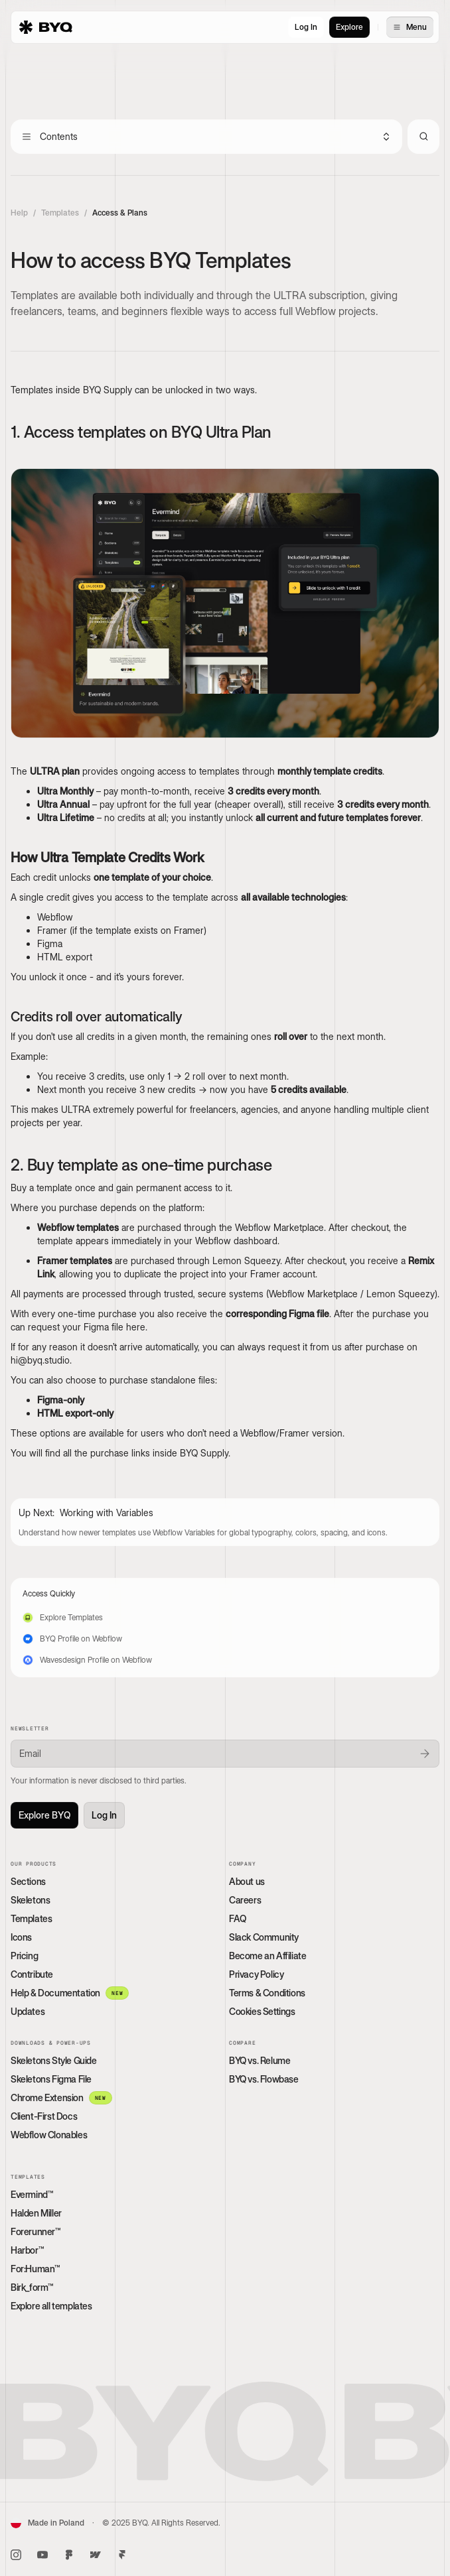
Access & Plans (119, 213)
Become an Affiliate (267, 1955)
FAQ (237, 1918)
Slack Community (264, 1937)
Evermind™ (31, 2194)
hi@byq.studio (40, 1360)
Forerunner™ (35, 2231)
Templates (60, 213)
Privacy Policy (256, 1974)
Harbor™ (27, 2250)
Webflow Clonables (49, 2134)
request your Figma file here (86, 1326)
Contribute (32, 1974)
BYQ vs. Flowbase (264, 2079)
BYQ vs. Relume (259, 2060)
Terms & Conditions (267, 1992)
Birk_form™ (32, 2287)
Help (19, 213)
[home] (45, 27)
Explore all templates (51, 2305)
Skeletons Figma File (51, 2079)
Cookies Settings (262, 2011)
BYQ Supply (204, 1452)
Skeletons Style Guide (54, 2060)
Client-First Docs (44, 2116)
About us (247, 1881)
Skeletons (30, 1899)
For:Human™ (35, 2268)
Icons (21, 1937)
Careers (245, 1899)
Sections (28, 1881)
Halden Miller (36, 2213)
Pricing (24, 1955)
